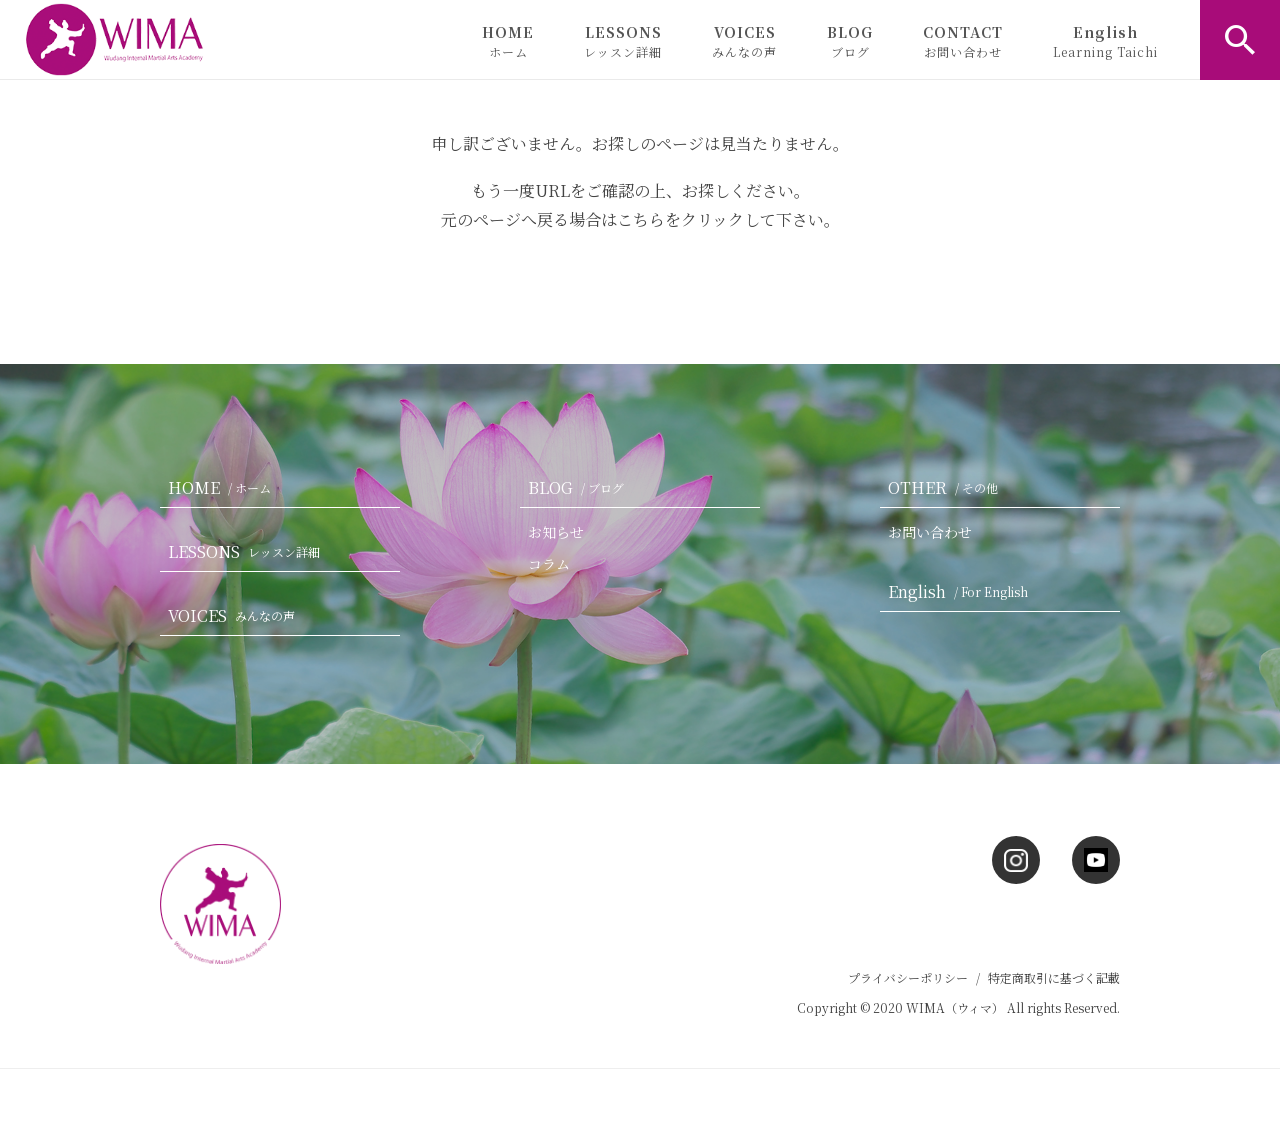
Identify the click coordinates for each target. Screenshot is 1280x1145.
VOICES (744, 41)
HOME (508, 41)
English (1105, 41)
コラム (549, 564)
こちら (641, 219)
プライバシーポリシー (908, 977)
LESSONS (623, 41)
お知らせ (556, 532)
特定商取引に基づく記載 (1054, 977)
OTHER (947, 487)
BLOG (850, 41)
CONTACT (963, 41)
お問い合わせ (930, 532)
